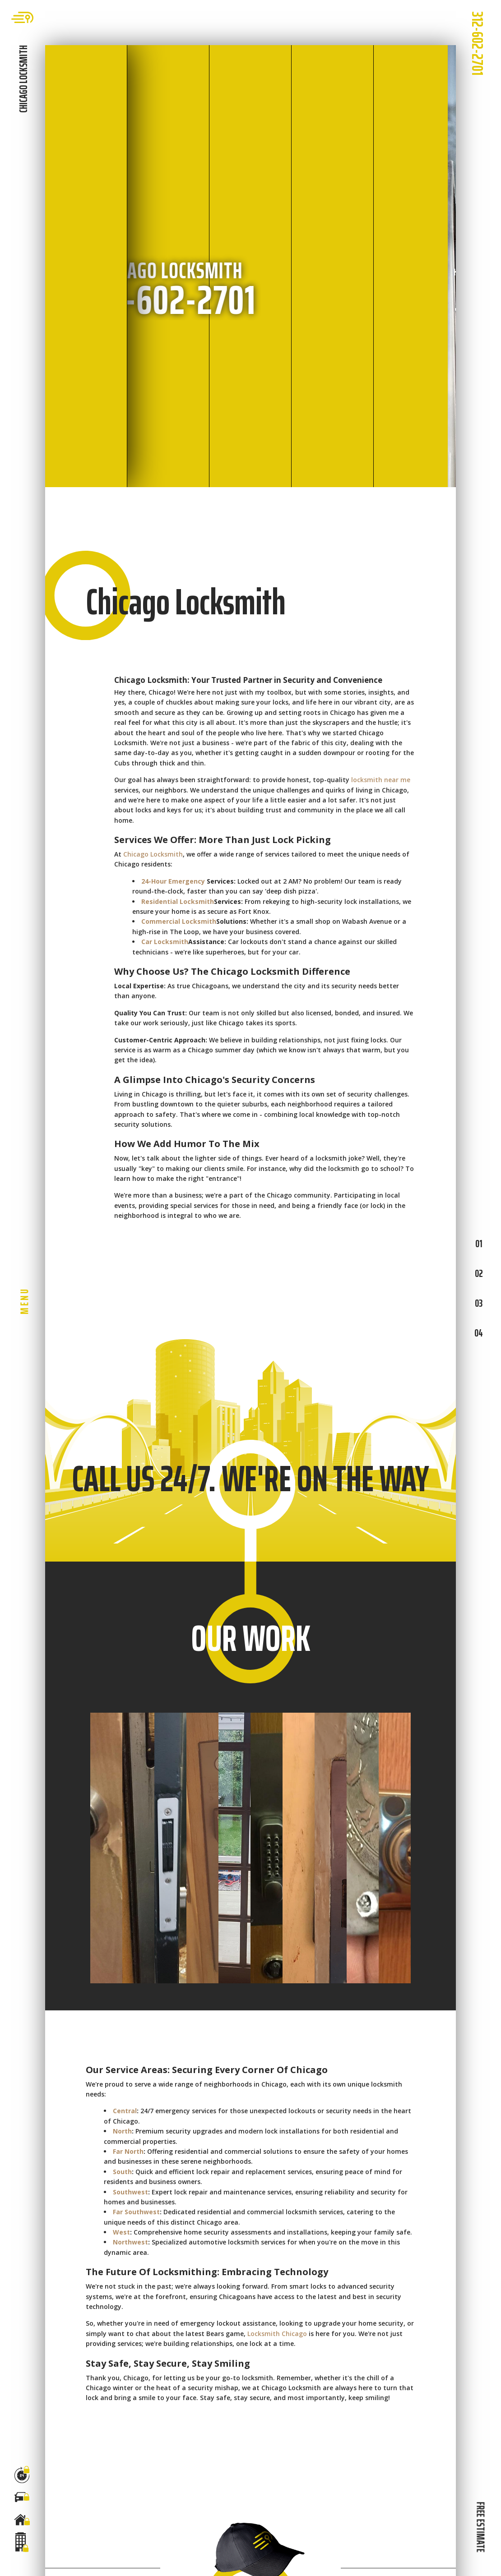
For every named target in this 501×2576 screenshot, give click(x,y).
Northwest (130, 2242)
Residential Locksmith (177, 901)
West (121, 2232)
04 (479, 1333)
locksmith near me (380, 779)
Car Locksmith (164, 941)
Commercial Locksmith (178, 921)
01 (479, 1243)
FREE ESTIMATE (480, 2527)
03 (479, 1303)
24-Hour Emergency (173, 881)
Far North (128, 2151)
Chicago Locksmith (153, 854)
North (122, 2131)
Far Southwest (136, 2211)
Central (125, 2110)
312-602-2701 (477, 43)
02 (479, 1273)
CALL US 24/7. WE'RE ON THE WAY (250, 1478)
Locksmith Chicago (277, 2333)
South (122, 2171)
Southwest (130, 2192)
